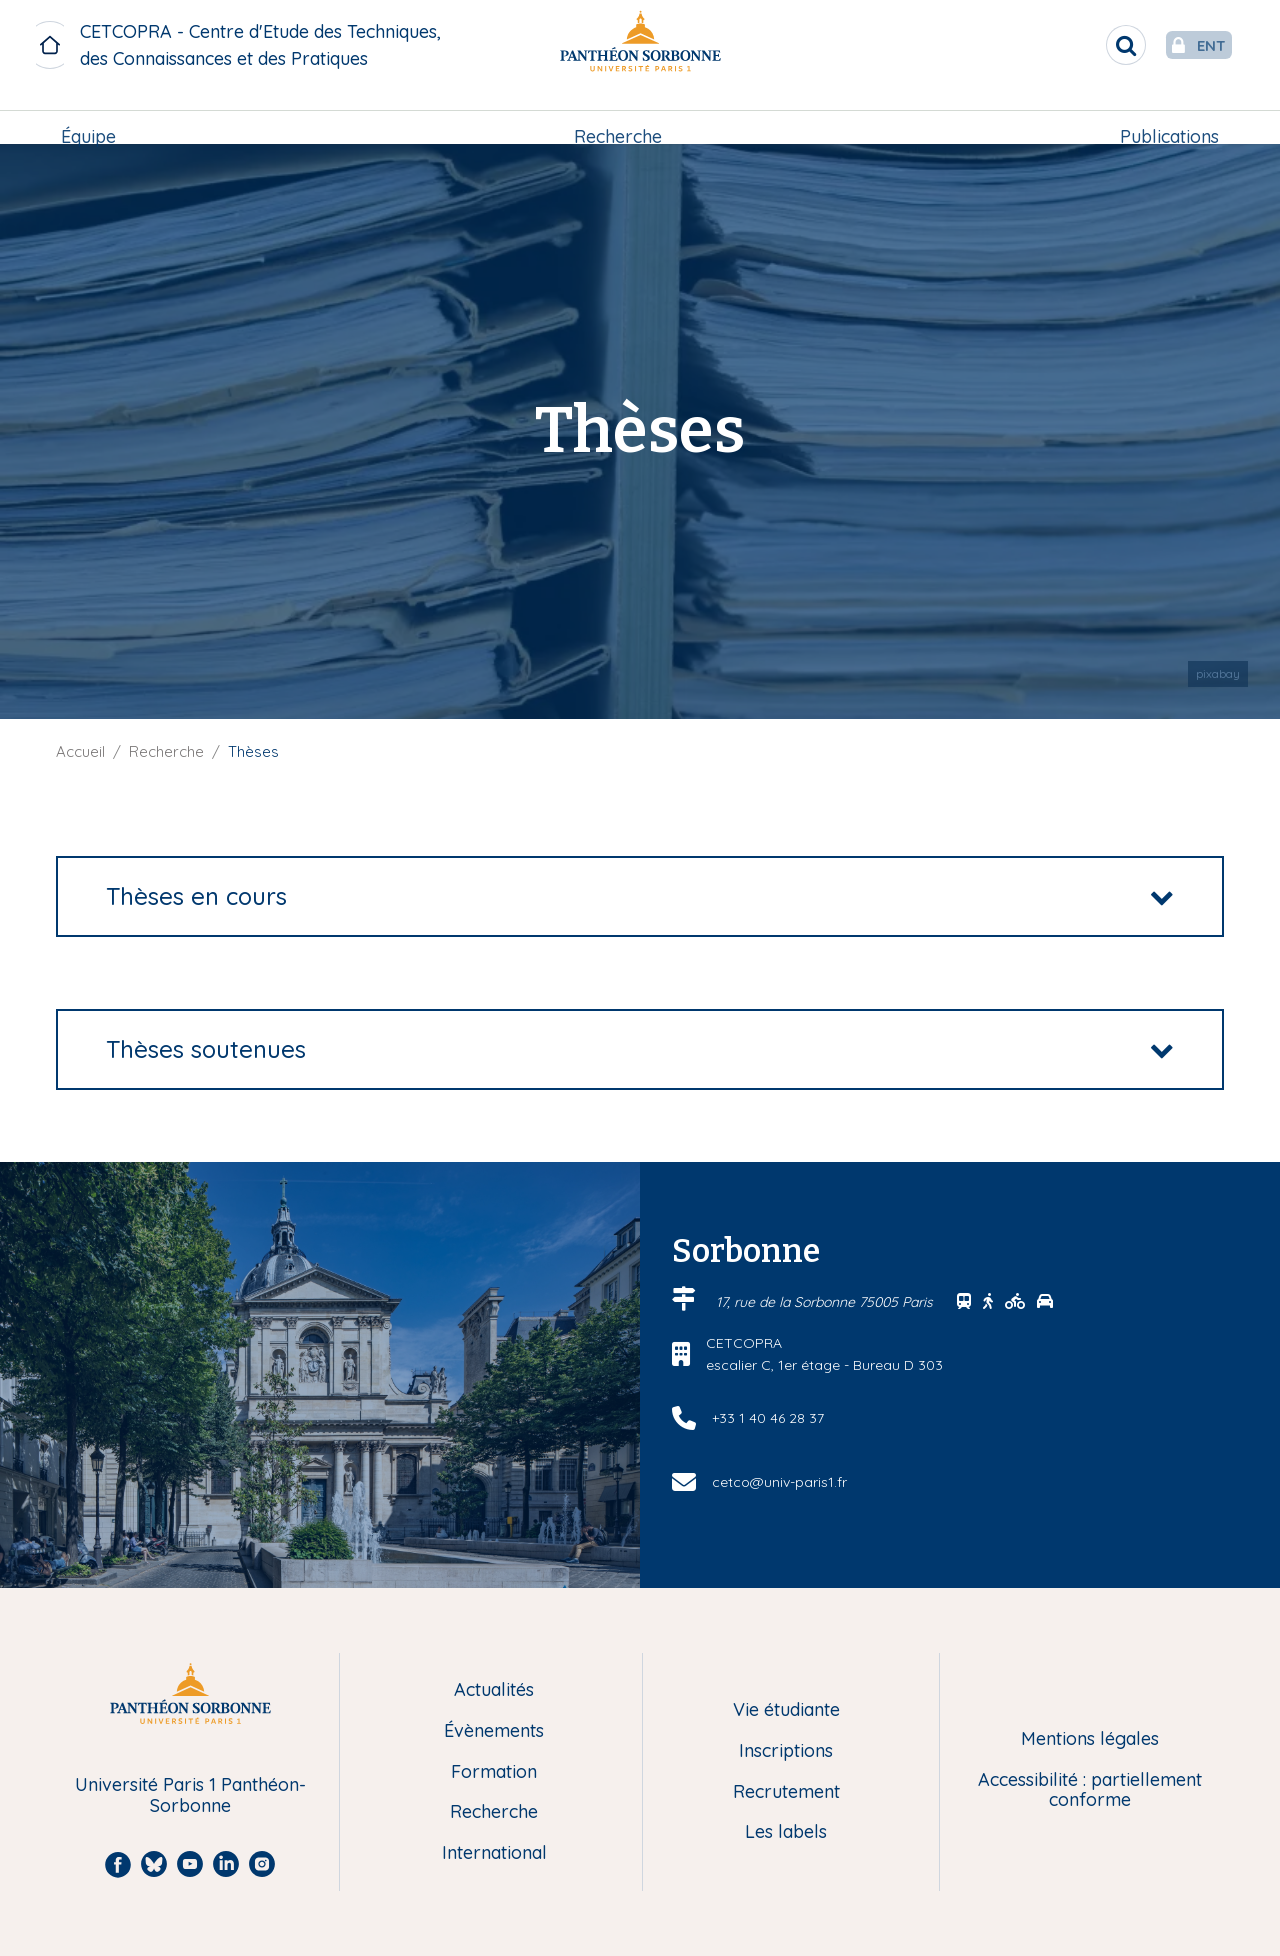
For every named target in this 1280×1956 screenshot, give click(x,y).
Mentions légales (1090, 1739)
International (494, 1853)
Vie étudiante (786, 1710)
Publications (1165, 116)
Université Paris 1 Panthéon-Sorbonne (190, 1795)
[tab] (640, 896)
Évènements (494, 1731)
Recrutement (786, 1792)
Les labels (786, 1832)
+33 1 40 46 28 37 (768, 1418)
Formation (494, 1772)
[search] (1086, 45)
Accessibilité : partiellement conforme (1090, 1790)
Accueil (80, 751)
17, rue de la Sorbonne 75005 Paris (826, 1302)
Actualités (494, 1690)
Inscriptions (786, 1751)
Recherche (618, 116)
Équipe (92, 116)
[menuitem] (92, 117)
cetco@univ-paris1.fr (779, 1482)
